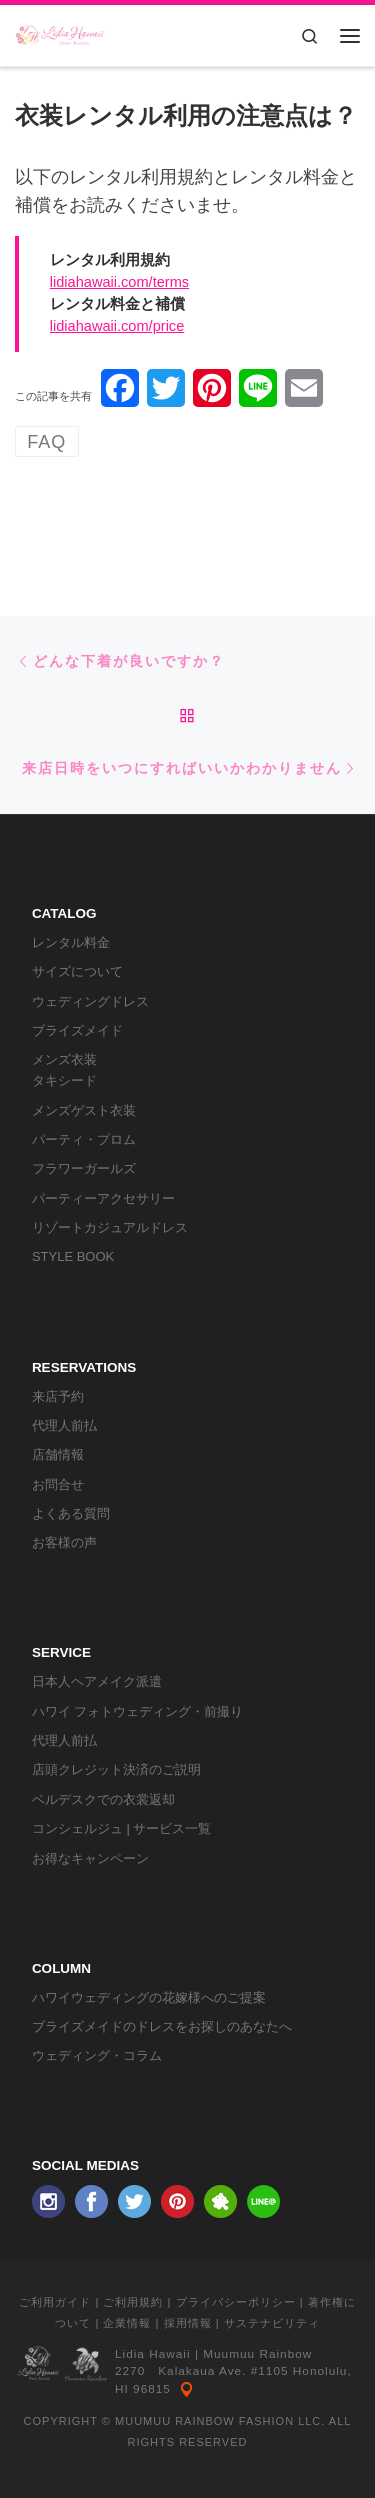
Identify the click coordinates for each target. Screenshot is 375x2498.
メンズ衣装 (64, 1059)
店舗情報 (58, 1454)
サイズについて (77, 971)
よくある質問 (71, 1513)
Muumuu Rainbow (257, 2354)
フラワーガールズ (84, 1168)
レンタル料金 (71, 942)
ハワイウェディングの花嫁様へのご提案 (149, 1997)
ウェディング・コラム (97, 2055)
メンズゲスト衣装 (84, 1110)
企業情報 (127, 2323)
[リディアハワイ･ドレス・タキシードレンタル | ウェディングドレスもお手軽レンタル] (60, 33)
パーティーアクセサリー (103, 1198)
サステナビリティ (272, 2323)
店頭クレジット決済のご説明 (116, 1769)
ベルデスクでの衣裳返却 (103, 1799)
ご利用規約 (133, 2302)
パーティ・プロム (84, 1139)
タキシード (64, 1080)
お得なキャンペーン (90, 1858)
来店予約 (58, 1396)
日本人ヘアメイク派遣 (97, 1681)
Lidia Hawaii (153, 2354)
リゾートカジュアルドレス (110, 1227)
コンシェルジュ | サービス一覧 (122, 1828)
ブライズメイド (77, 1030)
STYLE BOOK (73, 1256)
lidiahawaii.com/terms (119, 282)
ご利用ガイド (55, 2302)
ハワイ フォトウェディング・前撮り (138, 1711)
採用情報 (188, 2323)
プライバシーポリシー (236, 2302)
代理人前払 (64, 1425)
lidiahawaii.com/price (117, 326)
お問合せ (58, 1484)
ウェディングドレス (90, 1001)
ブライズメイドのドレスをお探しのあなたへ (162, 2026)
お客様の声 (64, 1542)
